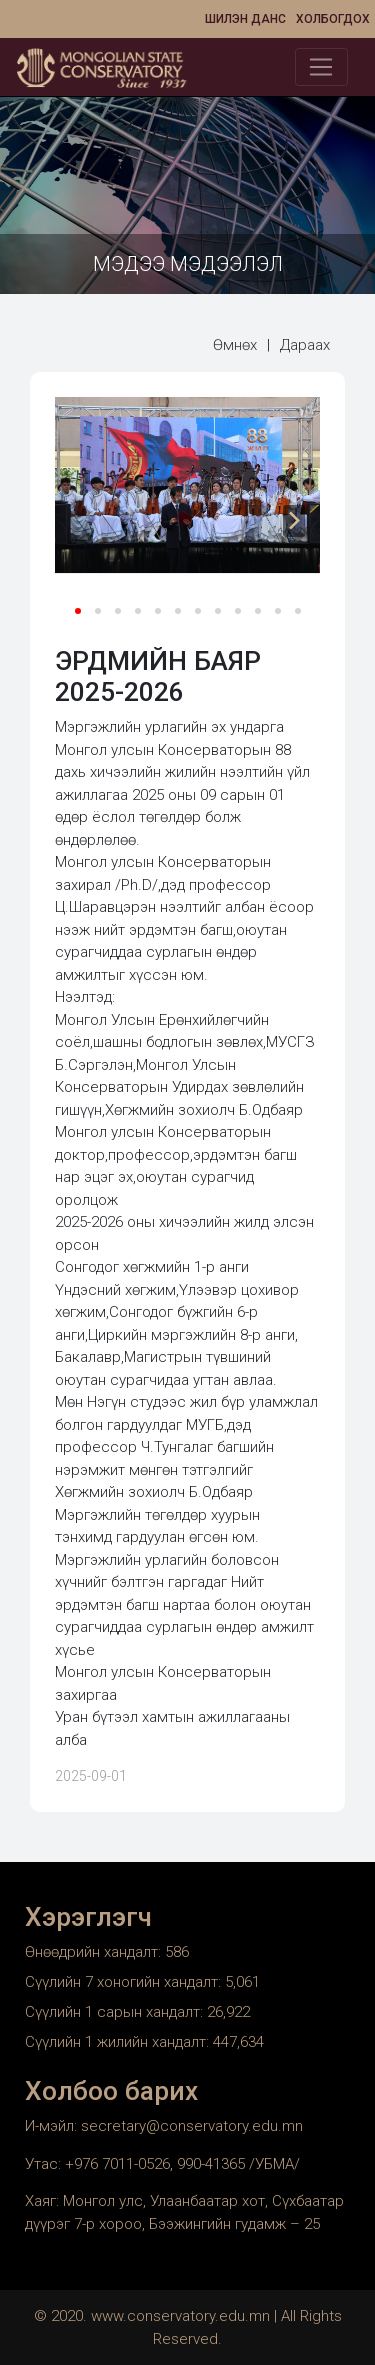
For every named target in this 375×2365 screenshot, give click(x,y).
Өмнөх (235, 345)
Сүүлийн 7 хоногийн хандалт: (125, 1982)
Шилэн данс (245, 19)
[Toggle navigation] (321, 67)
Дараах (305, 345)
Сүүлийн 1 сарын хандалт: (116, 2012)
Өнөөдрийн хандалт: (95, 1952)
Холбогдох (333, 19)
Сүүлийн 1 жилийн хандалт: (119, 2042)
